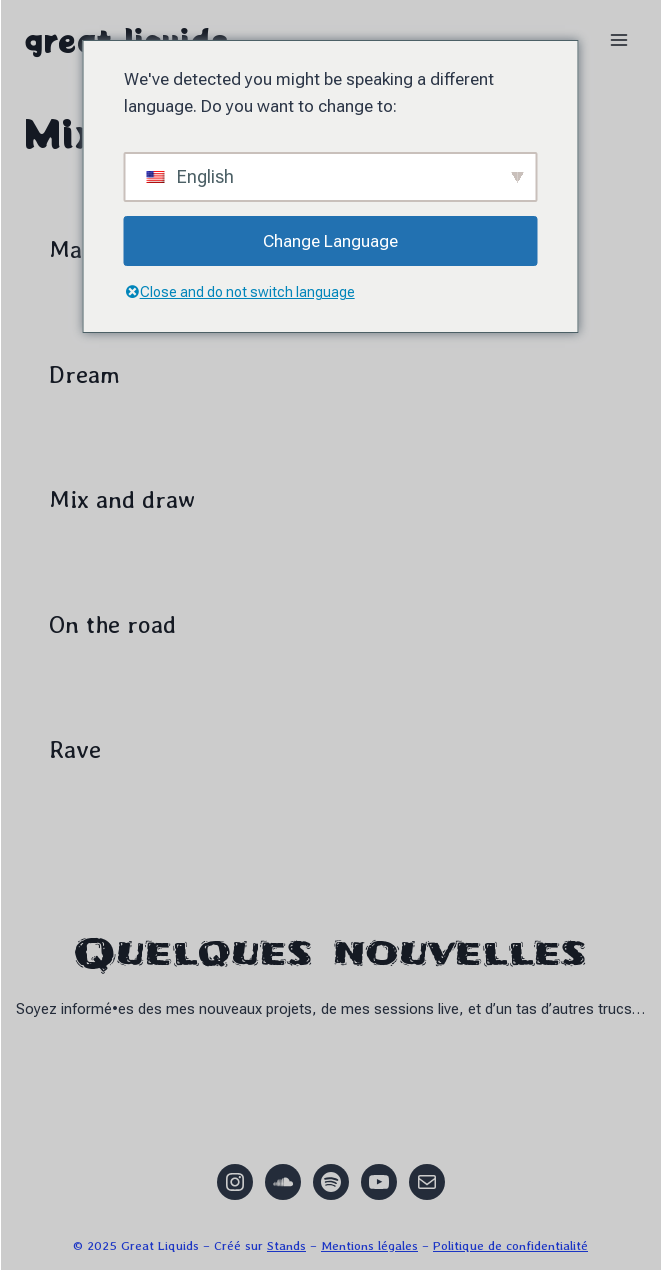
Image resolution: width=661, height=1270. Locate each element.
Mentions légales (369, 1245)
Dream (84, 374)
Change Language (330, 241)
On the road (112, 624)
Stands (286, 1245)
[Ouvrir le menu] (618, 39)
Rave (75, 749)
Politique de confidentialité (510, 1245)
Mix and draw (122, 499)
